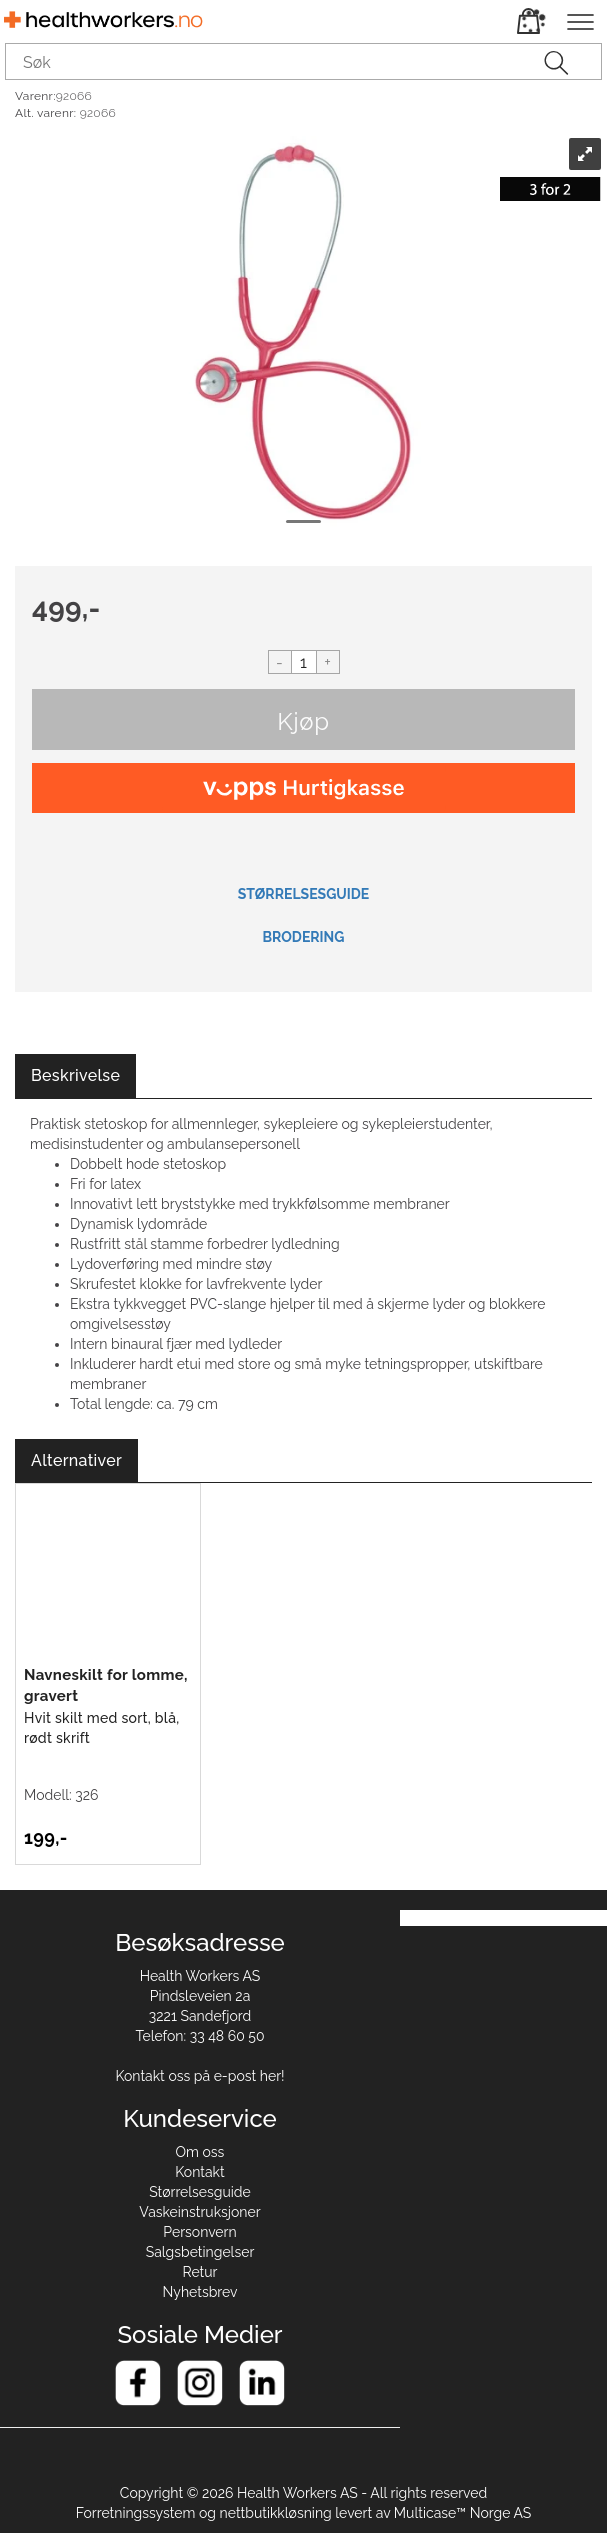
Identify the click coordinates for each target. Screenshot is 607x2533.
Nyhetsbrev (200, 2292)
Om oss (200, 2152)
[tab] (75, 1076)
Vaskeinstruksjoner (199, 2212)
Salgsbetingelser (200, 2252)
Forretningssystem (136, 2513)
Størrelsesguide (200, 2192)
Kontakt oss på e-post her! (199, 2076)
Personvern (199, 2232)
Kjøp (303, 721)
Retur (200, 2272)
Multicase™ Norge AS (463, 2513)
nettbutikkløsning (276, 2513)
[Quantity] (304, 662)
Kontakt (199, 2172)
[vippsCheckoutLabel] (303, 788)
